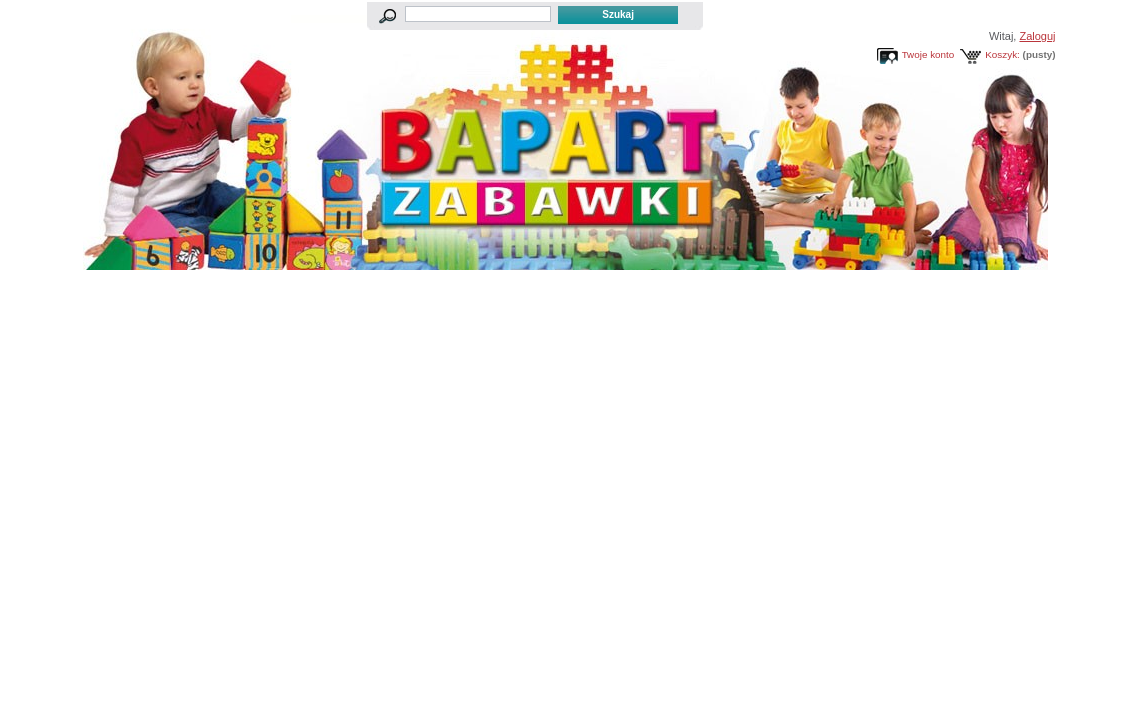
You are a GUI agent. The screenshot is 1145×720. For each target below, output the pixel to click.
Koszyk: (1002, 54)
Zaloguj (1037, 36)
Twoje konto (928, 54)
